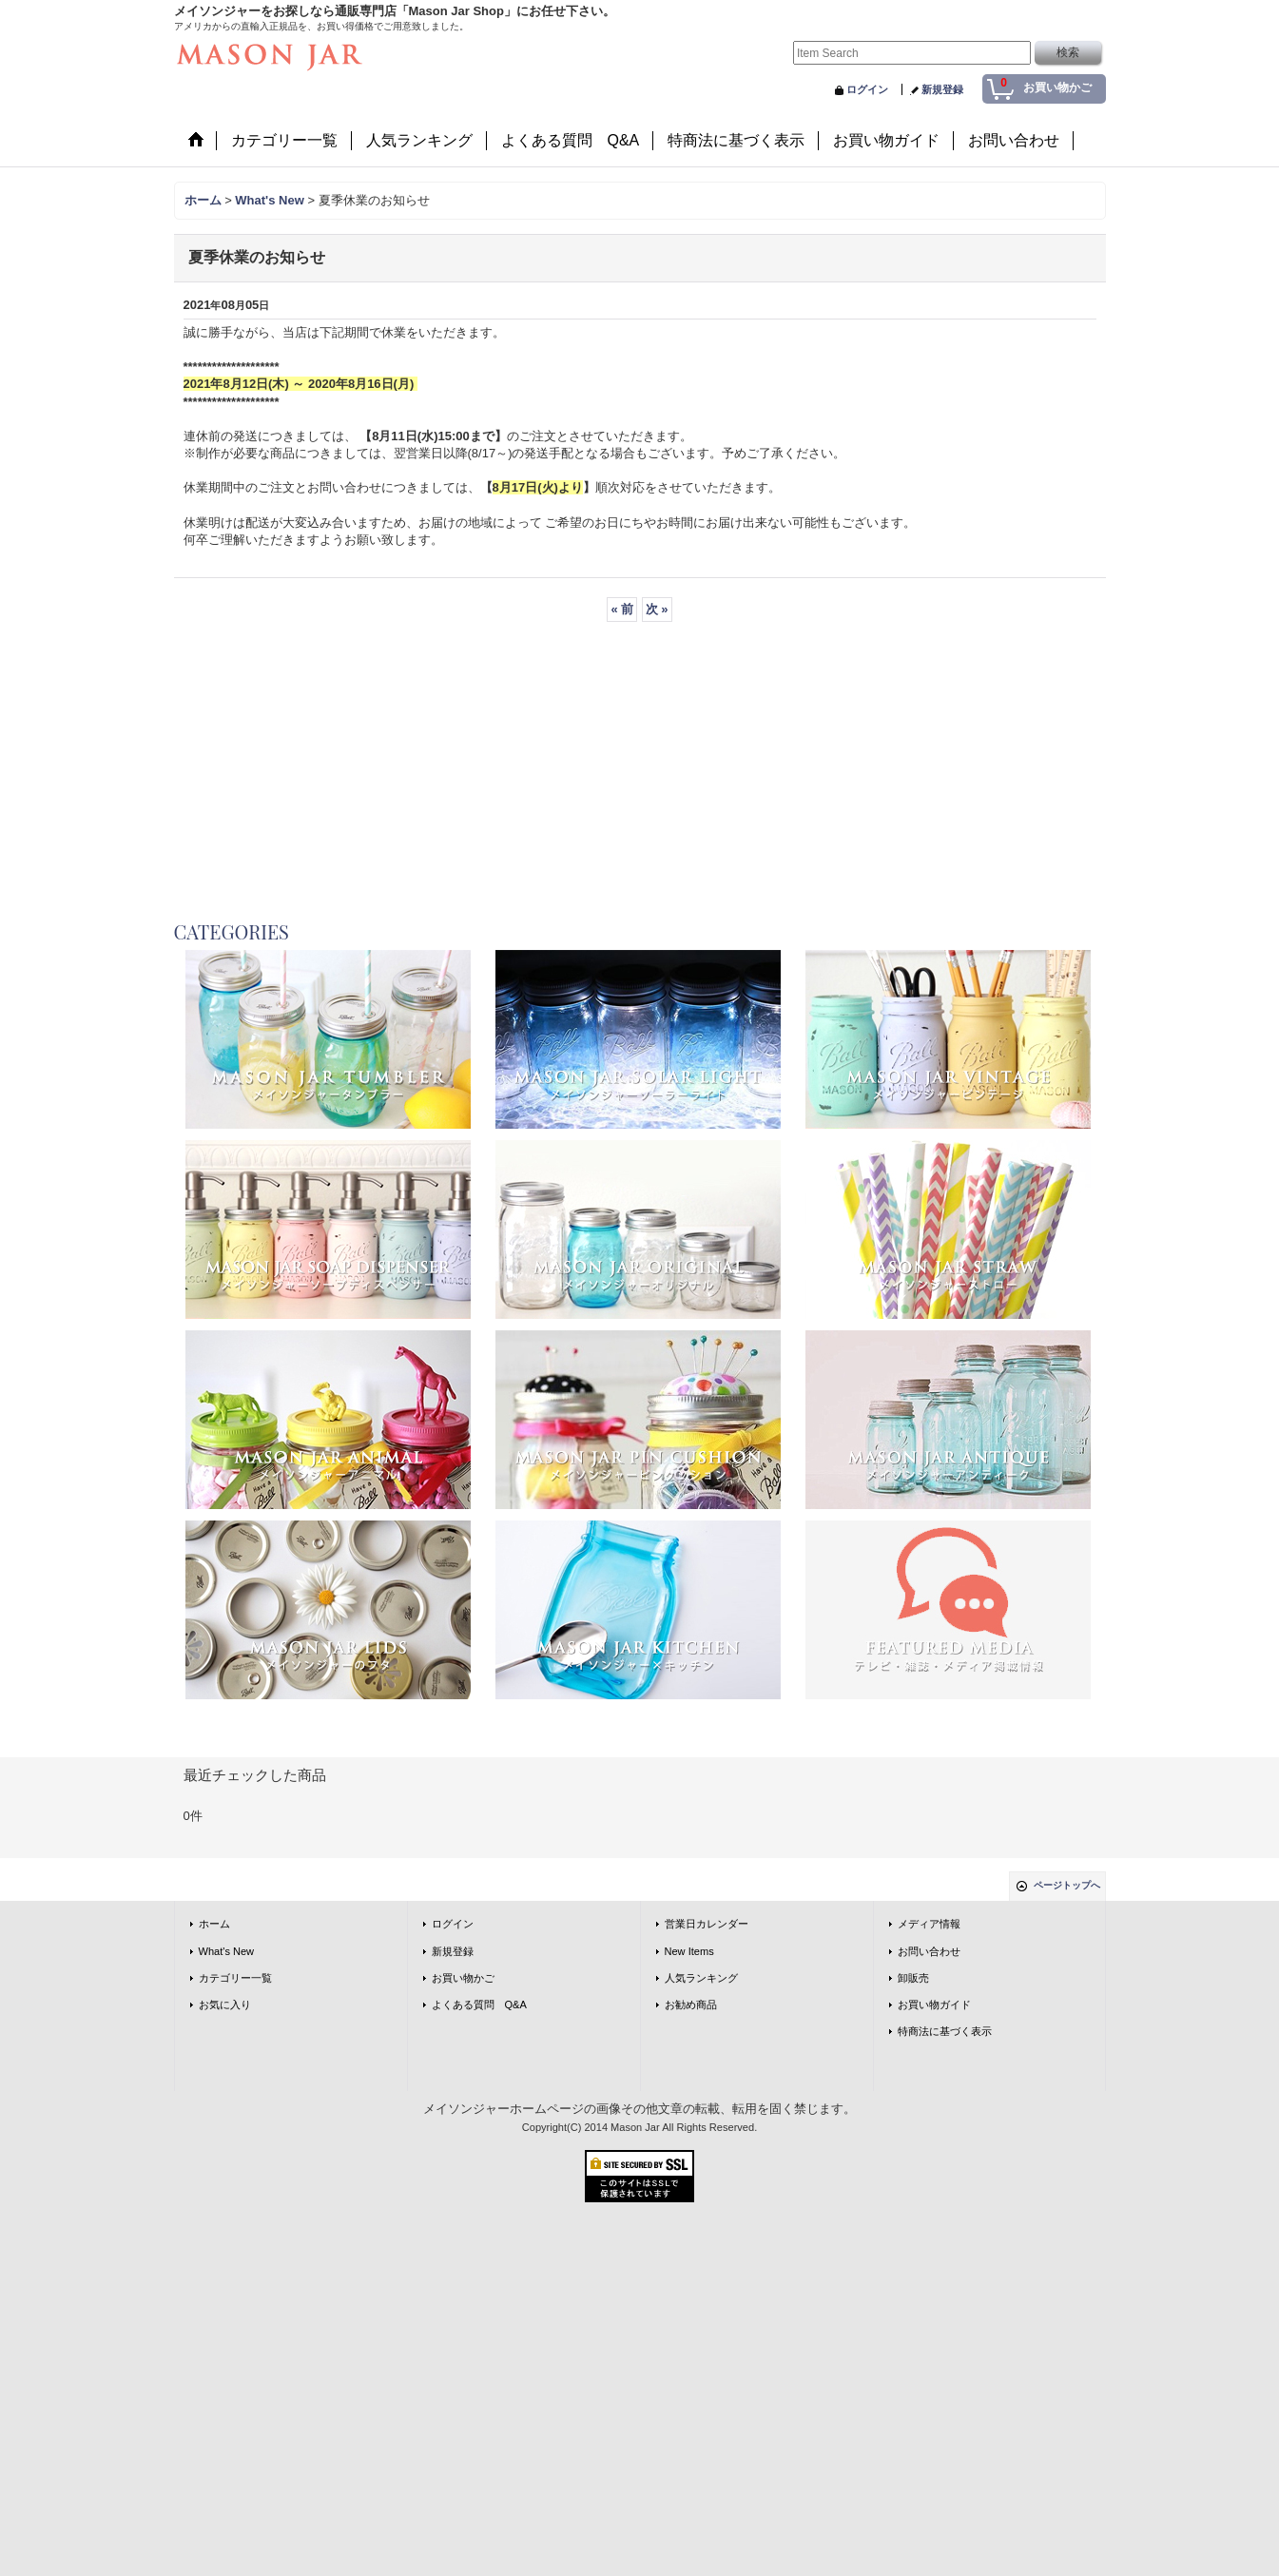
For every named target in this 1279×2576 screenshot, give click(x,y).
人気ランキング (701, 1978)
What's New (227, 1951)
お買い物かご (463, 1978)
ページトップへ (1067, 1885)
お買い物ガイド (934, 2004)
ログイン (867, 89)
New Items (689, 1951)
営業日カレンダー (706, 1923)
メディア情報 (929, 1923)
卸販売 (913, 1978)
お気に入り (225, 2004)
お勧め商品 (691, 2004)
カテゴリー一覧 (235, 1978)
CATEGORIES (231, 931)
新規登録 (942, 89)
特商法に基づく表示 (945, 2031)
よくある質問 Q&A (479, 2004)
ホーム (214, 1923)
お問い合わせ (929, 1951)
